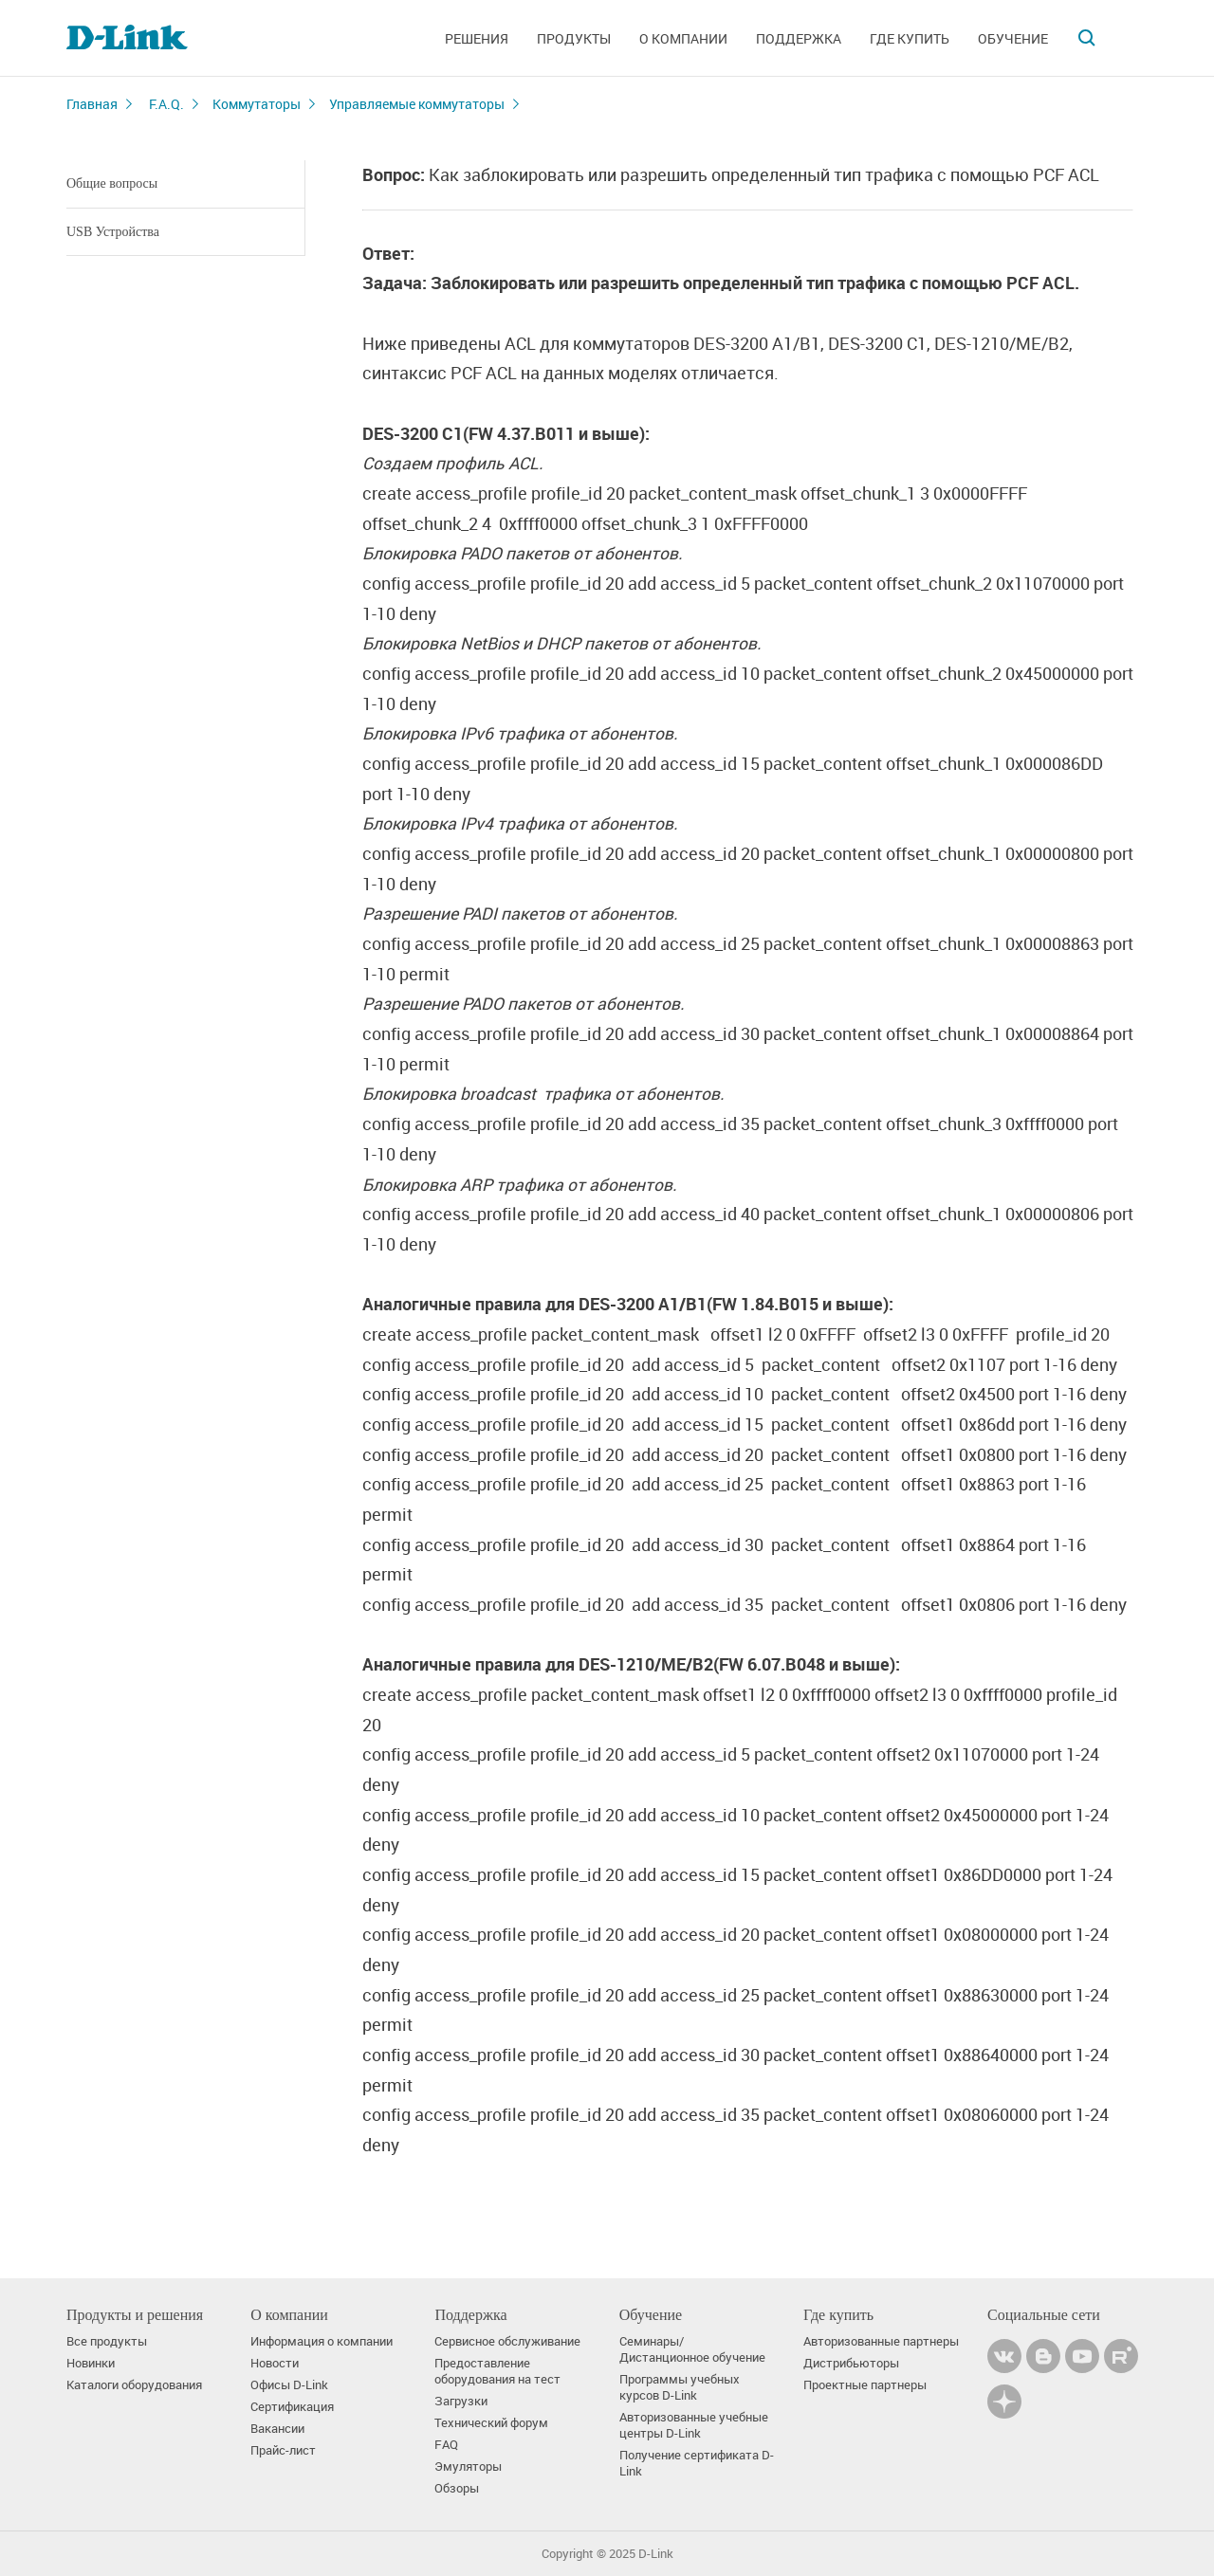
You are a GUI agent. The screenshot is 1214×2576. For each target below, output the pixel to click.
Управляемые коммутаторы (417, 104)
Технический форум (491, 2423)
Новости (274, 2363)
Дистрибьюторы (851, 2363)
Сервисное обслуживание (507, 2341)
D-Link (655, 2554)
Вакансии (277, 2429)
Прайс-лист (283, 2450)
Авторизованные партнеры (881, 2341)
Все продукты (106, 2341)
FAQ (446, 2445)
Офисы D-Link (289, 2385)
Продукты (574, 38)
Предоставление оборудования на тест (497, 2371)
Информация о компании (321, 2341)
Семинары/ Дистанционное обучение (692, 2349)
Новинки (90, 2363)
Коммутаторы (256, 104)
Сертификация (292, 2407)
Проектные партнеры (865, 2385)
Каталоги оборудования (134, 2385)
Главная (92, 104)
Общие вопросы (111, 183)
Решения (476, 38)
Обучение (1013, 38)
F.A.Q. (166, 104)
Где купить (909, 38)
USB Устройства (112, 232)
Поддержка (798, 38)
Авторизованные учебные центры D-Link (693, 2425)
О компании (683, 38)
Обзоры (456, 2488)
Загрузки (460, 2401)
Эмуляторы (468, 2466)
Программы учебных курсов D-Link (679, 2387)
